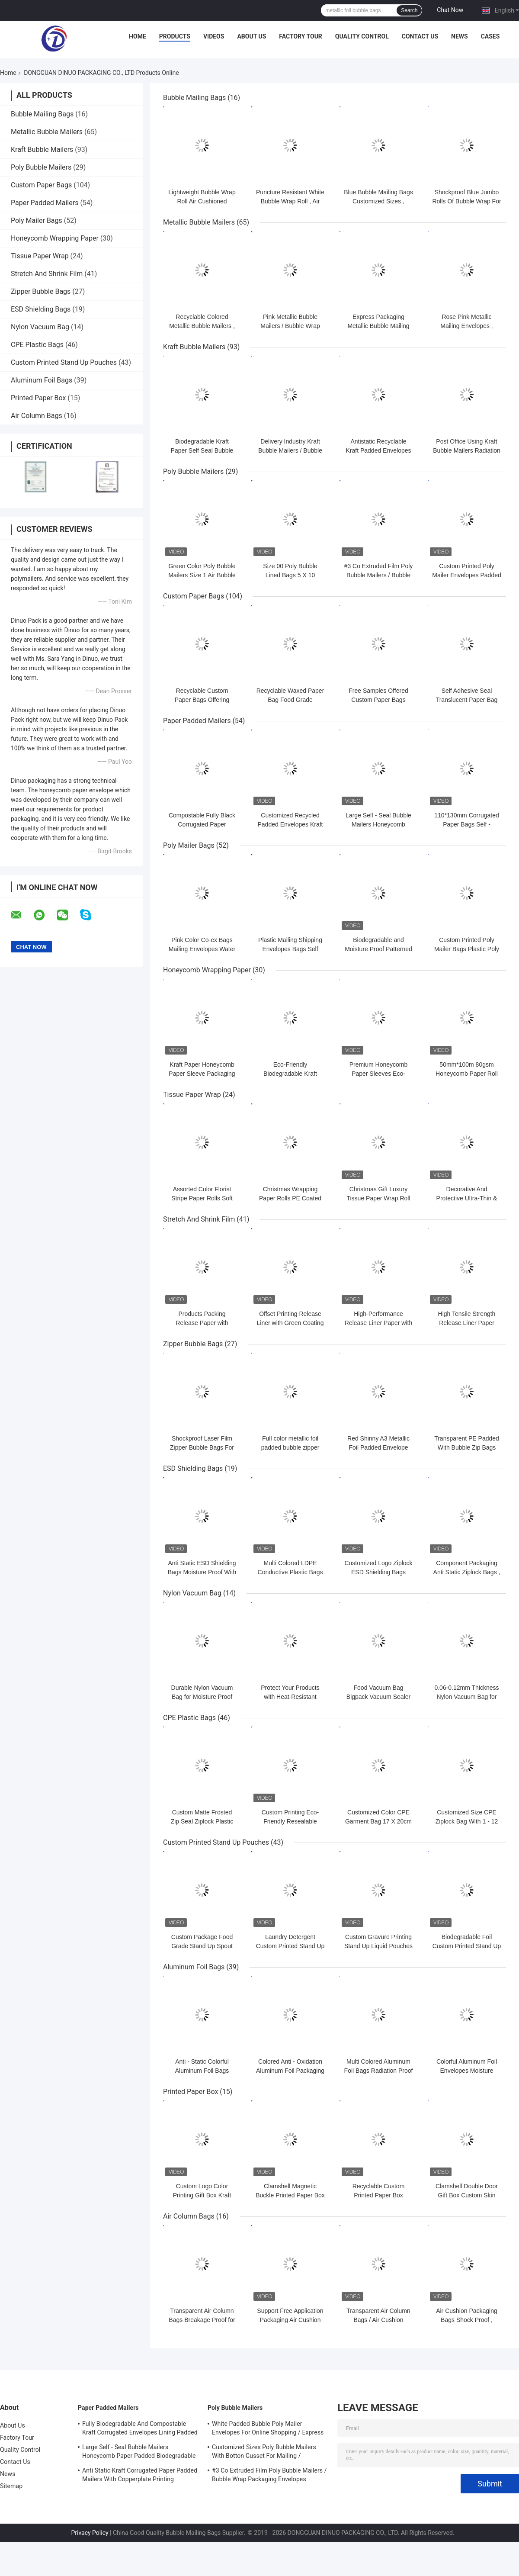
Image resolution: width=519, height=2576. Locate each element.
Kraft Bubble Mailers (42, 149)
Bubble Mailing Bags (42, 114)
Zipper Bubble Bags (40, 291)
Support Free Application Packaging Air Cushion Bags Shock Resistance (290, 2319)
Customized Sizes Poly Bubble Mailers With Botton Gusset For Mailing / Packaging (264, 2453)
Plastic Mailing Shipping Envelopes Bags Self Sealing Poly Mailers (290, 949)
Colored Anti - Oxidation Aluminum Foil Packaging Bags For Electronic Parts (290, 2070)
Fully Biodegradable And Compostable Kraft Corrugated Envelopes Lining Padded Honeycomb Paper (140, 2429)
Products (174, 36)
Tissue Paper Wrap (40, 256)
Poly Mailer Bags (36, 220)
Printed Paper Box (38, 398)
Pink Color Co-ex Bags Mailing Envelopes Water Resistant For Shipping (202, 949)
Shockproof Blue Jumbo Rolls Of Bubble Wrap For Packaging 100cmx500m (466, 201)
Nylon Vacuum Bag (40, 327)
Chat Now (450, 9)
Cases (490, 36)
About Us (251, 36)
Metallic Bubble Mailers (47, 132)
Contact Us (420, 36)
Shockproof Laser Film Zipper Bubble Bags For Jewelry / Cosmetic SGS (202, 1447)
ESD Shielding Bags (40, 309)
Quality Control (362, 36)
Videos (213, 36)
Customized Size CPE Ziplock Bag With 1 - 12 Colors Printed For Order (466, 1821)
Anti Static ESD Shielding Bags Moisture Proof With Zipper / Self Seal (202, 1572)
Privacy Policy (89, 2532)
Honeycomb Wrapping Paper (55, 238)
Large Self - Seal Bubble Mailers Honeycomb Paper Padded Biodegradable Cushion (139, 2453)
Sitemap (11, 2486)
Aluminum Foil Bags (41, 380)
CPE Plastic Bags (37, 345)
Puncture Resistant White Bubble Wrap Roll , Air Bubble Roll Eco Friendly (290, 201)
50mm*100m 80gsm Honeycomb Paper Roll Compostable (467, 1073)
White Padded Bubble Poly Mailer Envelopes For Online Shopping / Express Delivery (268, 2429)
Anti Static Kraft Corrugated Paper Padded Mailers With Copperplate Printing (139, 2475)
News (459, 36)
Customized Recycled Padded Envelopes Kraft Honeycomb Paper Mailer (290, 824)
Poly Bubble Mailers (41, 167)
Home (137, 36)
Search (409, 10)
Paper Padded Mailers (44, 203)
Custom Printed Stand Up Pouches (64, 362)
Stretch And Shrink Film (47, 274)
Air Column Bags (36, 416)
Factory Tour (300, 36)
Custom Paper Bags (41, 185)
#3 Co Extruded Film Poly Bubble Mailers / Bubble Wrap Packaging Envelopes (269, 2475)
